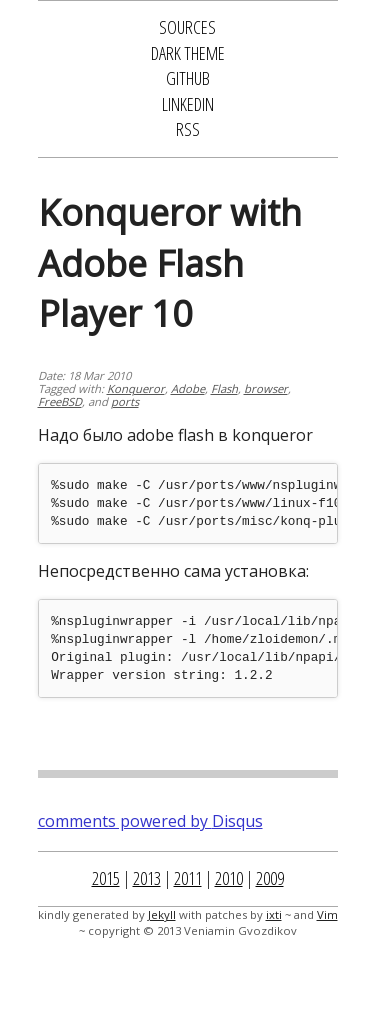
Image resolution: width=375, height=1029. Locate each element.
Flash (224, 388)
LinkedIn (188, 104)
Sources (187, 27)
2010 (229, 878)
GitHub (188, 78)
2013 (147, 878)
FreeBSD (60, 401)
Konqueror (136, 388)
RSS (188, 129)
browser (266, 388)
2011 (188, 878)
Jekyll (162, 914)
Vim (327, 914)
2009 (270, 878)
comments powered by (150, 821)
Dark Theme (188, 53)
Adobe (188, 388)
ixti (274, 914)
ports (125, 401)
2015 (106, 878)
